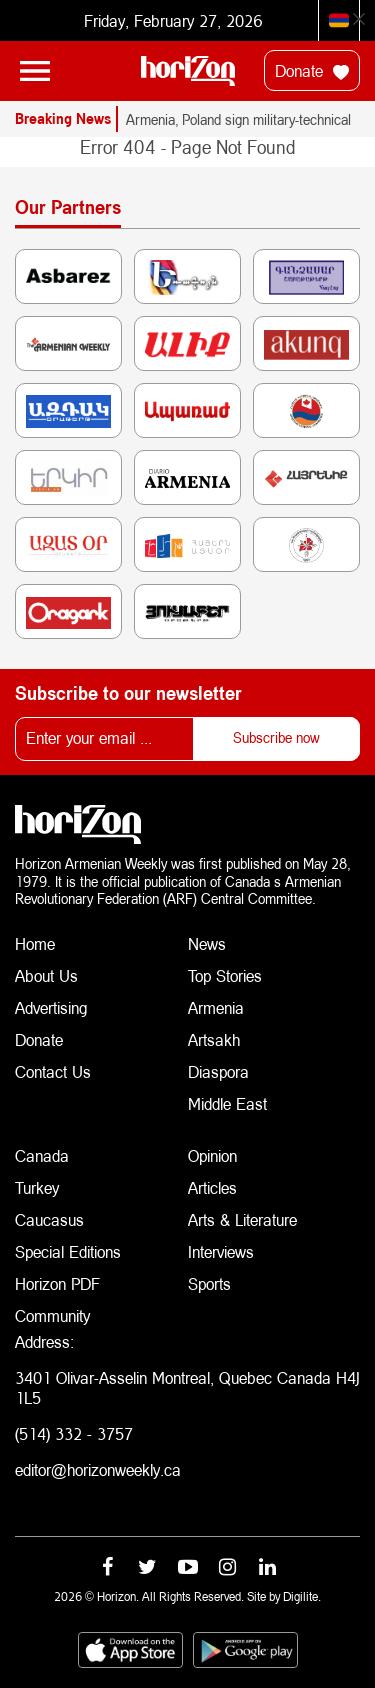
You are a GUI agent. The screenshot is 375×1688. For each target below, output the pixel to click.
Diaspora (218, 1071)
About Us (46, 975)
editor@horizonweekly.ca (98, 1469)
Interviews (221, 1251)
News (207, 943)
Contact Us (53, 1071)
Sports (209, 1283)
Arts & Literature (242, 1219)
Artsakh (214, 1039)
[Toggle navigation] (35, 71)
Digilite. (302, 1596)
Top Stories (225, 975)
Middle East (227, 1103)
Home (35, 943)
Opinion (212, 1155)
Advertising (51, 1007)
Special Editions (68, 1251)
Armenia (216, 1007)
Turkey (37, 1187)
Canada (42, 1155)
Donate (312, 71)
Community (52, 1315)
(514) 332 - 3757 (74, 1433)
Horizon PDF (57, 1283)
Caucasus (49, 1219)
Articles (212, 1187)
